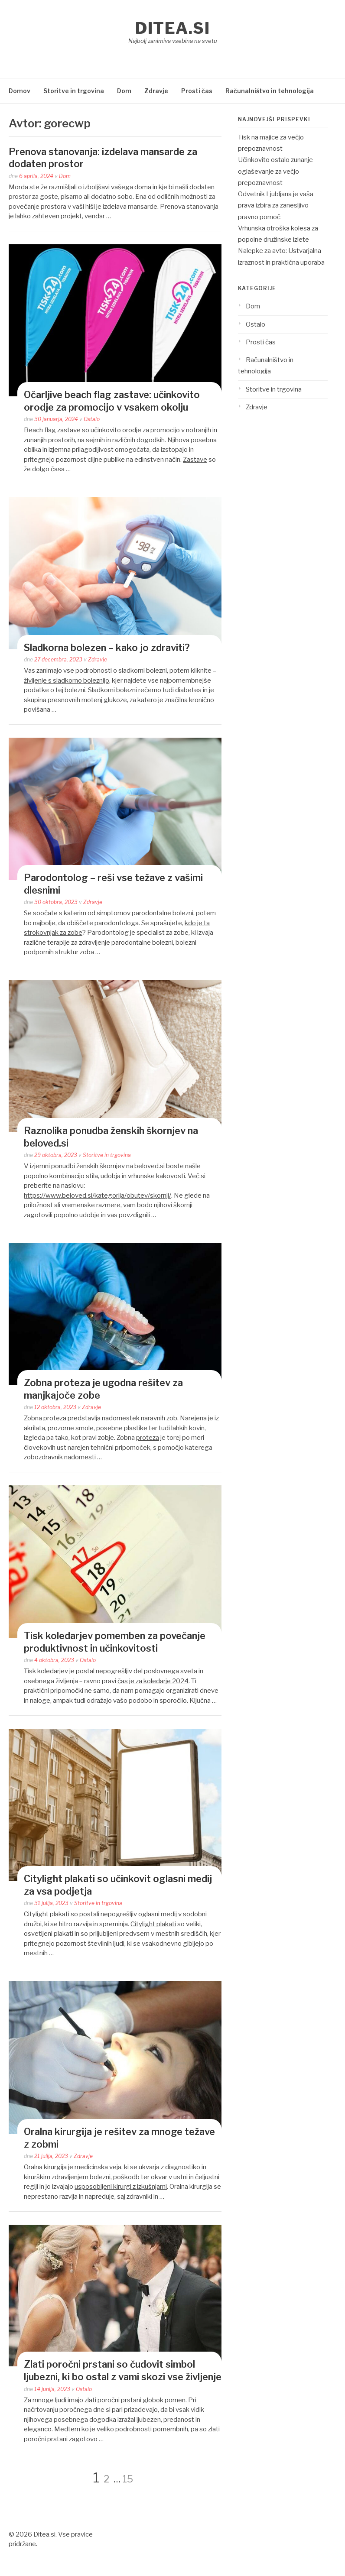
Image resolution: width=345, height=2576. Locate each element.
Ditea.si (172, 28)
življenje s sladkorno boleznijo (66, 680)
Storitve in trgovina (73, 90)
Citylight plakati (153, 1924)
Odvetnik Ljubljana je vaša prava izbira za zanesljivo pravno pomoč (275, 205)
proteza (147, 1438)
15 (128, 2479)
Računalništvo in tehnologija (269, 90)
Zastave (195, 459)
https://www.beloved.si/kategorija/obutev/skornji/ (97, 1195)
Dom (124, 90)
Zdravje (156, 90)
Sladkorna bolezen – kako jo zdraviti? (107, 647)
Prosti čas (196, 90)
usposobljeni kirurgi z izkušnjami (121, 2186)
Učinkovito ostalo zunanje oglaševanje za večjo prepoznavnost (275, 171)
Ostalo (92, 419)
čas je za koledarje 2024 (153, 1681)
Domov (19, 90)
